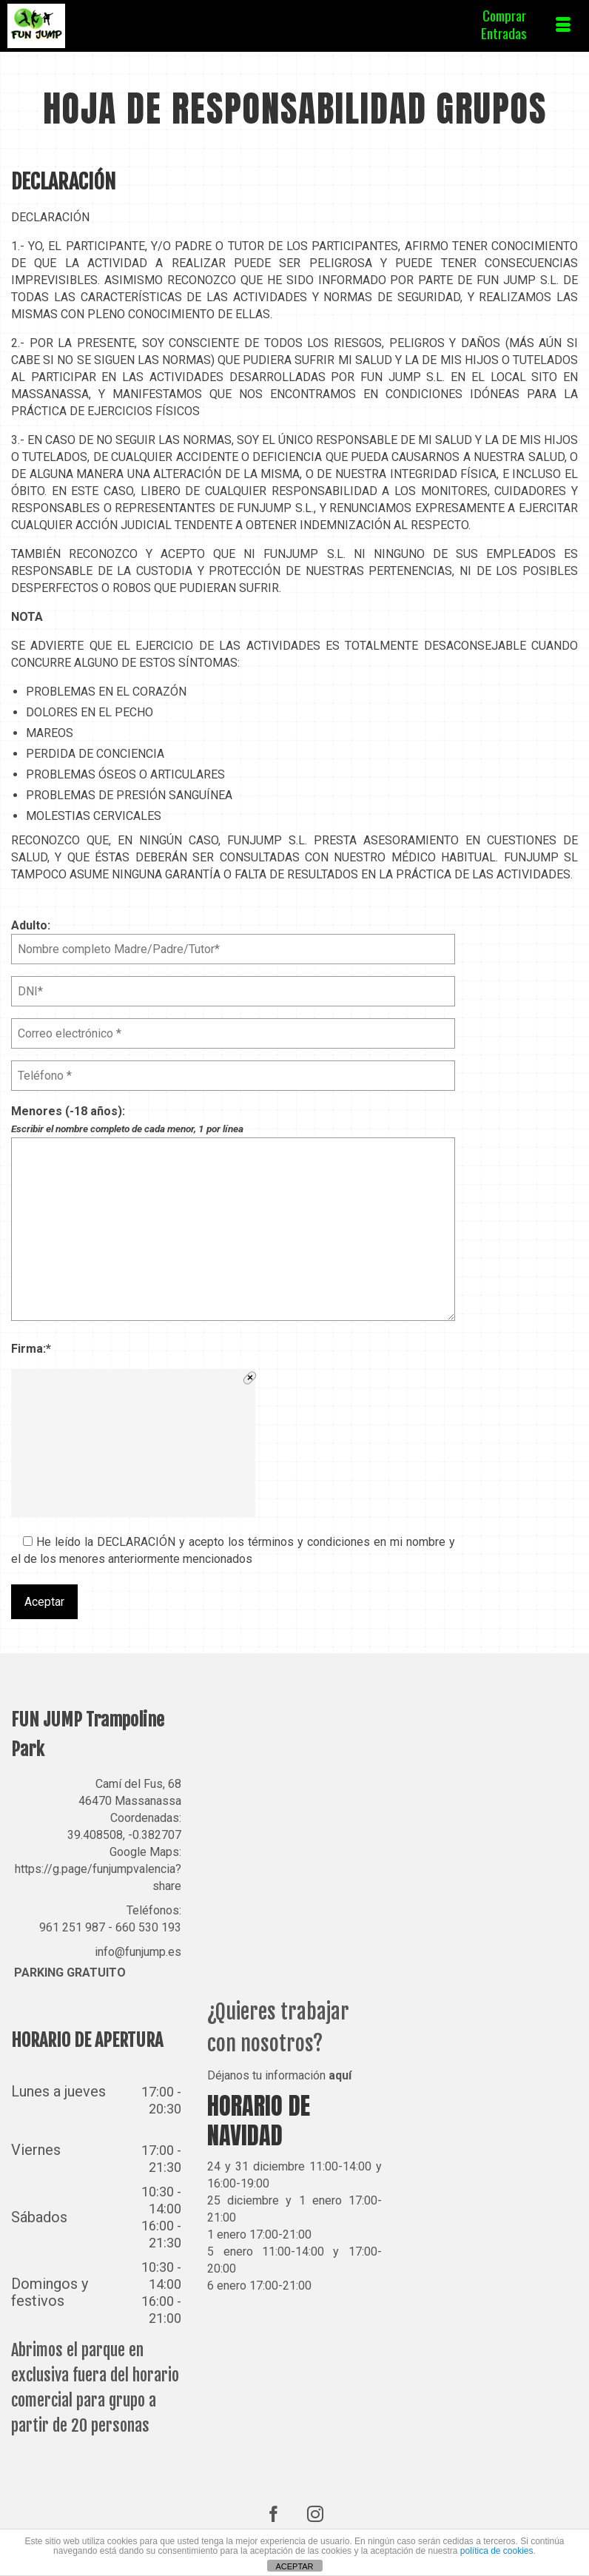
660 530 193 (148, 1927)
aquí (340, 2075)
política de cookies (497, 2551)
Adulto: (233, 937)
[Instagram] (315, 2513)
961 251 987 (72, 1927)
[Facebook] (274, 2513)
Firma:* (31, 1349)
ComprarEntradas (504, 23)
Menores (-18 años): (233, 1128)
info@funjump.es (138, 1952)
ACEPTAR (294, 2566)
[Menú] (563, 26)
